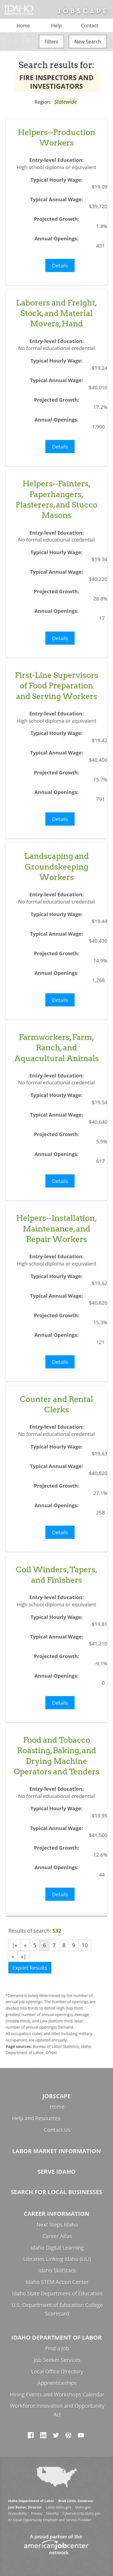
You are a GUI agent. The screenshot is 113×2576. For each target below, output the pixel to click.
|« (14, 1945)
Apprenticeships (57, 2383)
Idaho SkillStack (57, 2270)
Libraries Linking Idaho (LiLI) (57, 2259)
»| (23, 1956)
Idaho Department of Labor (56, 2337)
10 (85, 1945)
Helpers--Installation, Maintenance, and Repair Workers (56, 1228)
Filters (51, 41)
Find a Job (57, 2348)
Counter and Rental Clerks (56, 1404)
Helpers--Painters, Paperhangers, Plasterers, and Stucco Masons (56, 499)
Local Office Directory (57, 2371)
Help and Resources (36, 2118)
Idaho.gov (83, 2507)
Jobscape (56, 2096)
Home (23, 25)
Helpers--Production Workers (56, 137)
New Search (87, 41)
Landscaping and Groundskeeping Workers (56, 866)
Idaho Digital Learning (57, 2247)
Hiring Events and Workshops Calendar (57, 2394)
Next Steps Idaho (57, 2224)
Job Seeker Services (57, 2360)
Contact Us (57, 2129)
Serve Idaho (57, 2171)
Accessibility (17, 2513)
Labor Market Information (56, 2151)
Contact (89, 25)
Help (56, 25)
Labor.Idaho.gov (58, 2507)
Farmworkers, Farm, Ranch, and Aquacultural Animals (56, 1047)
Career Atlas (57, 2236)
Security (52, 2513)
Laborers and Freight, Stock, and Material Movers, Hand (56, 313)
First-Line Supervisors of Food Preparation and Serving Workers (56, 685)
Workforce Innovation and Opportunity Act (57, 2410)
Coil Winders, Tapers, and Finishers (56, 1575)
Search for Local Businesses (56, 2192)
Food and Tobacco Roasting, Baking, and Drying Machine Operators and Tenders (56, 1755)
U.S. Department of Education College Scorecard (57, 2309)
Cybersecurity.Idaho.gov (81, 2513)
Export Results (29, 1967)
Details (60, 265)
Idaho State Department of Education (57, 2293)
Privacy (36, 2513)
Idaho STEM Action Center (57, 2282)
